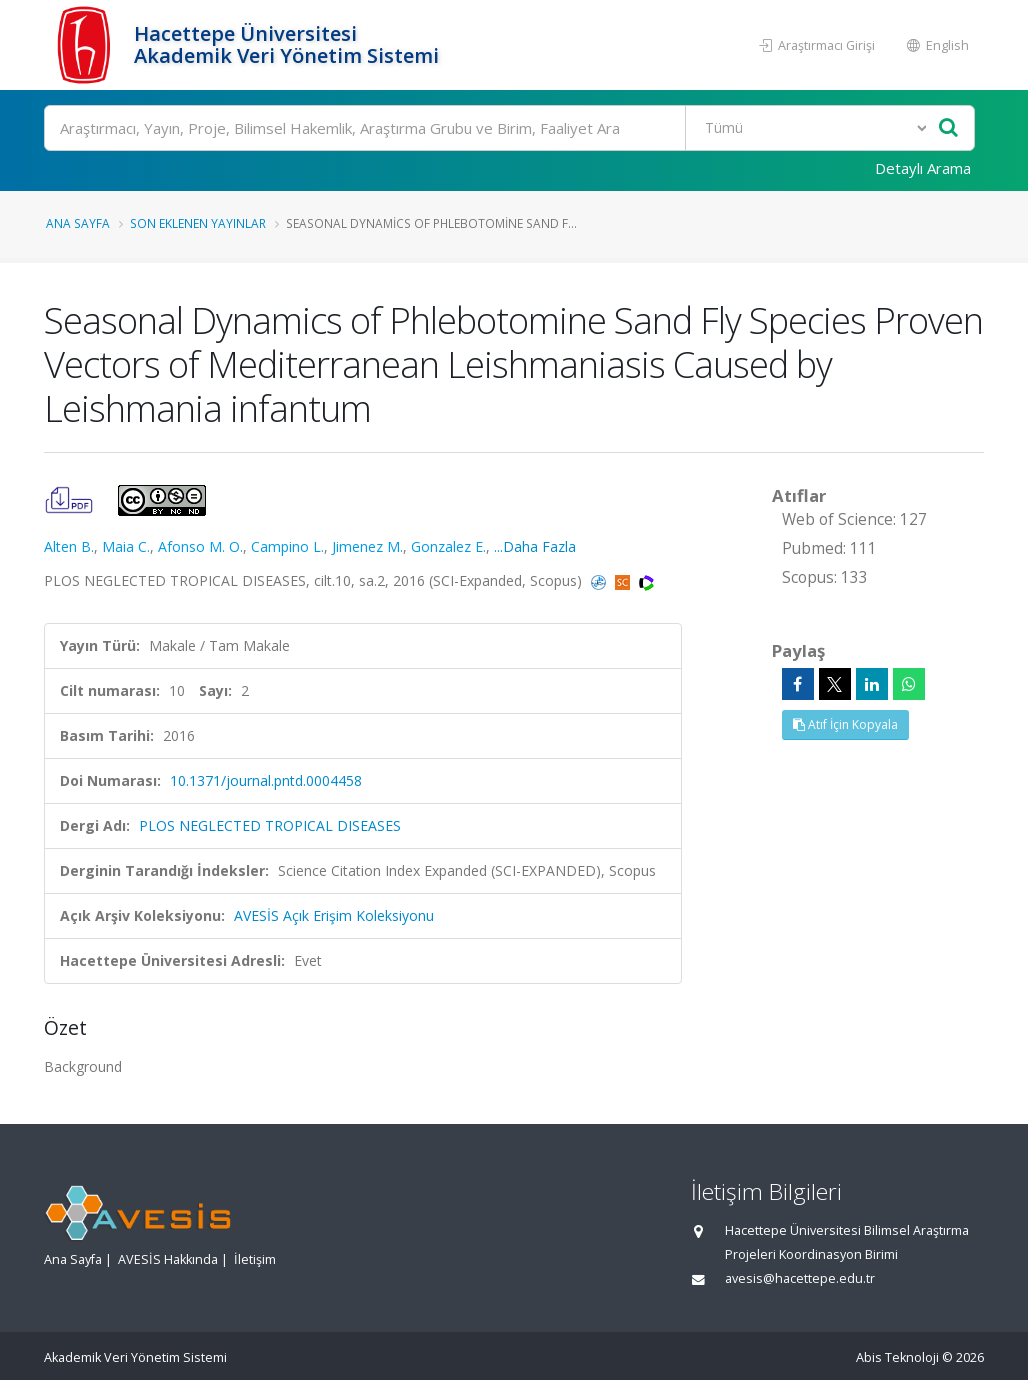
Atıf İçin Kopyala (845, 724)
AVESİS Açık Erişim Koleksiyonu (334, 915)
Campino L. (287, 546)
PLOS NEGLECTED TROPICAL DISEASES (270, 825)
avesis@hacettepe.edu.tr (800, 1278)
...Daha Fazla (535, 546)
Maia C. (126, 546)
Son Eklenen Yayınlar (198, 223)
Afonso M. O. (200, 546)
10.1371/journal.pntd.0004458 (266, 780)
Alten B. (69, 546)
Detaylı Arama (923, 168)
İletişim (255, 1259)
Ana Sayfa (78, 223)
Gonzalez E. (448, 546)
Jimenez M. (367, 546)
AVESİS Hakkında (168, 1259)
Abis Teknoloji (897, 1357)
